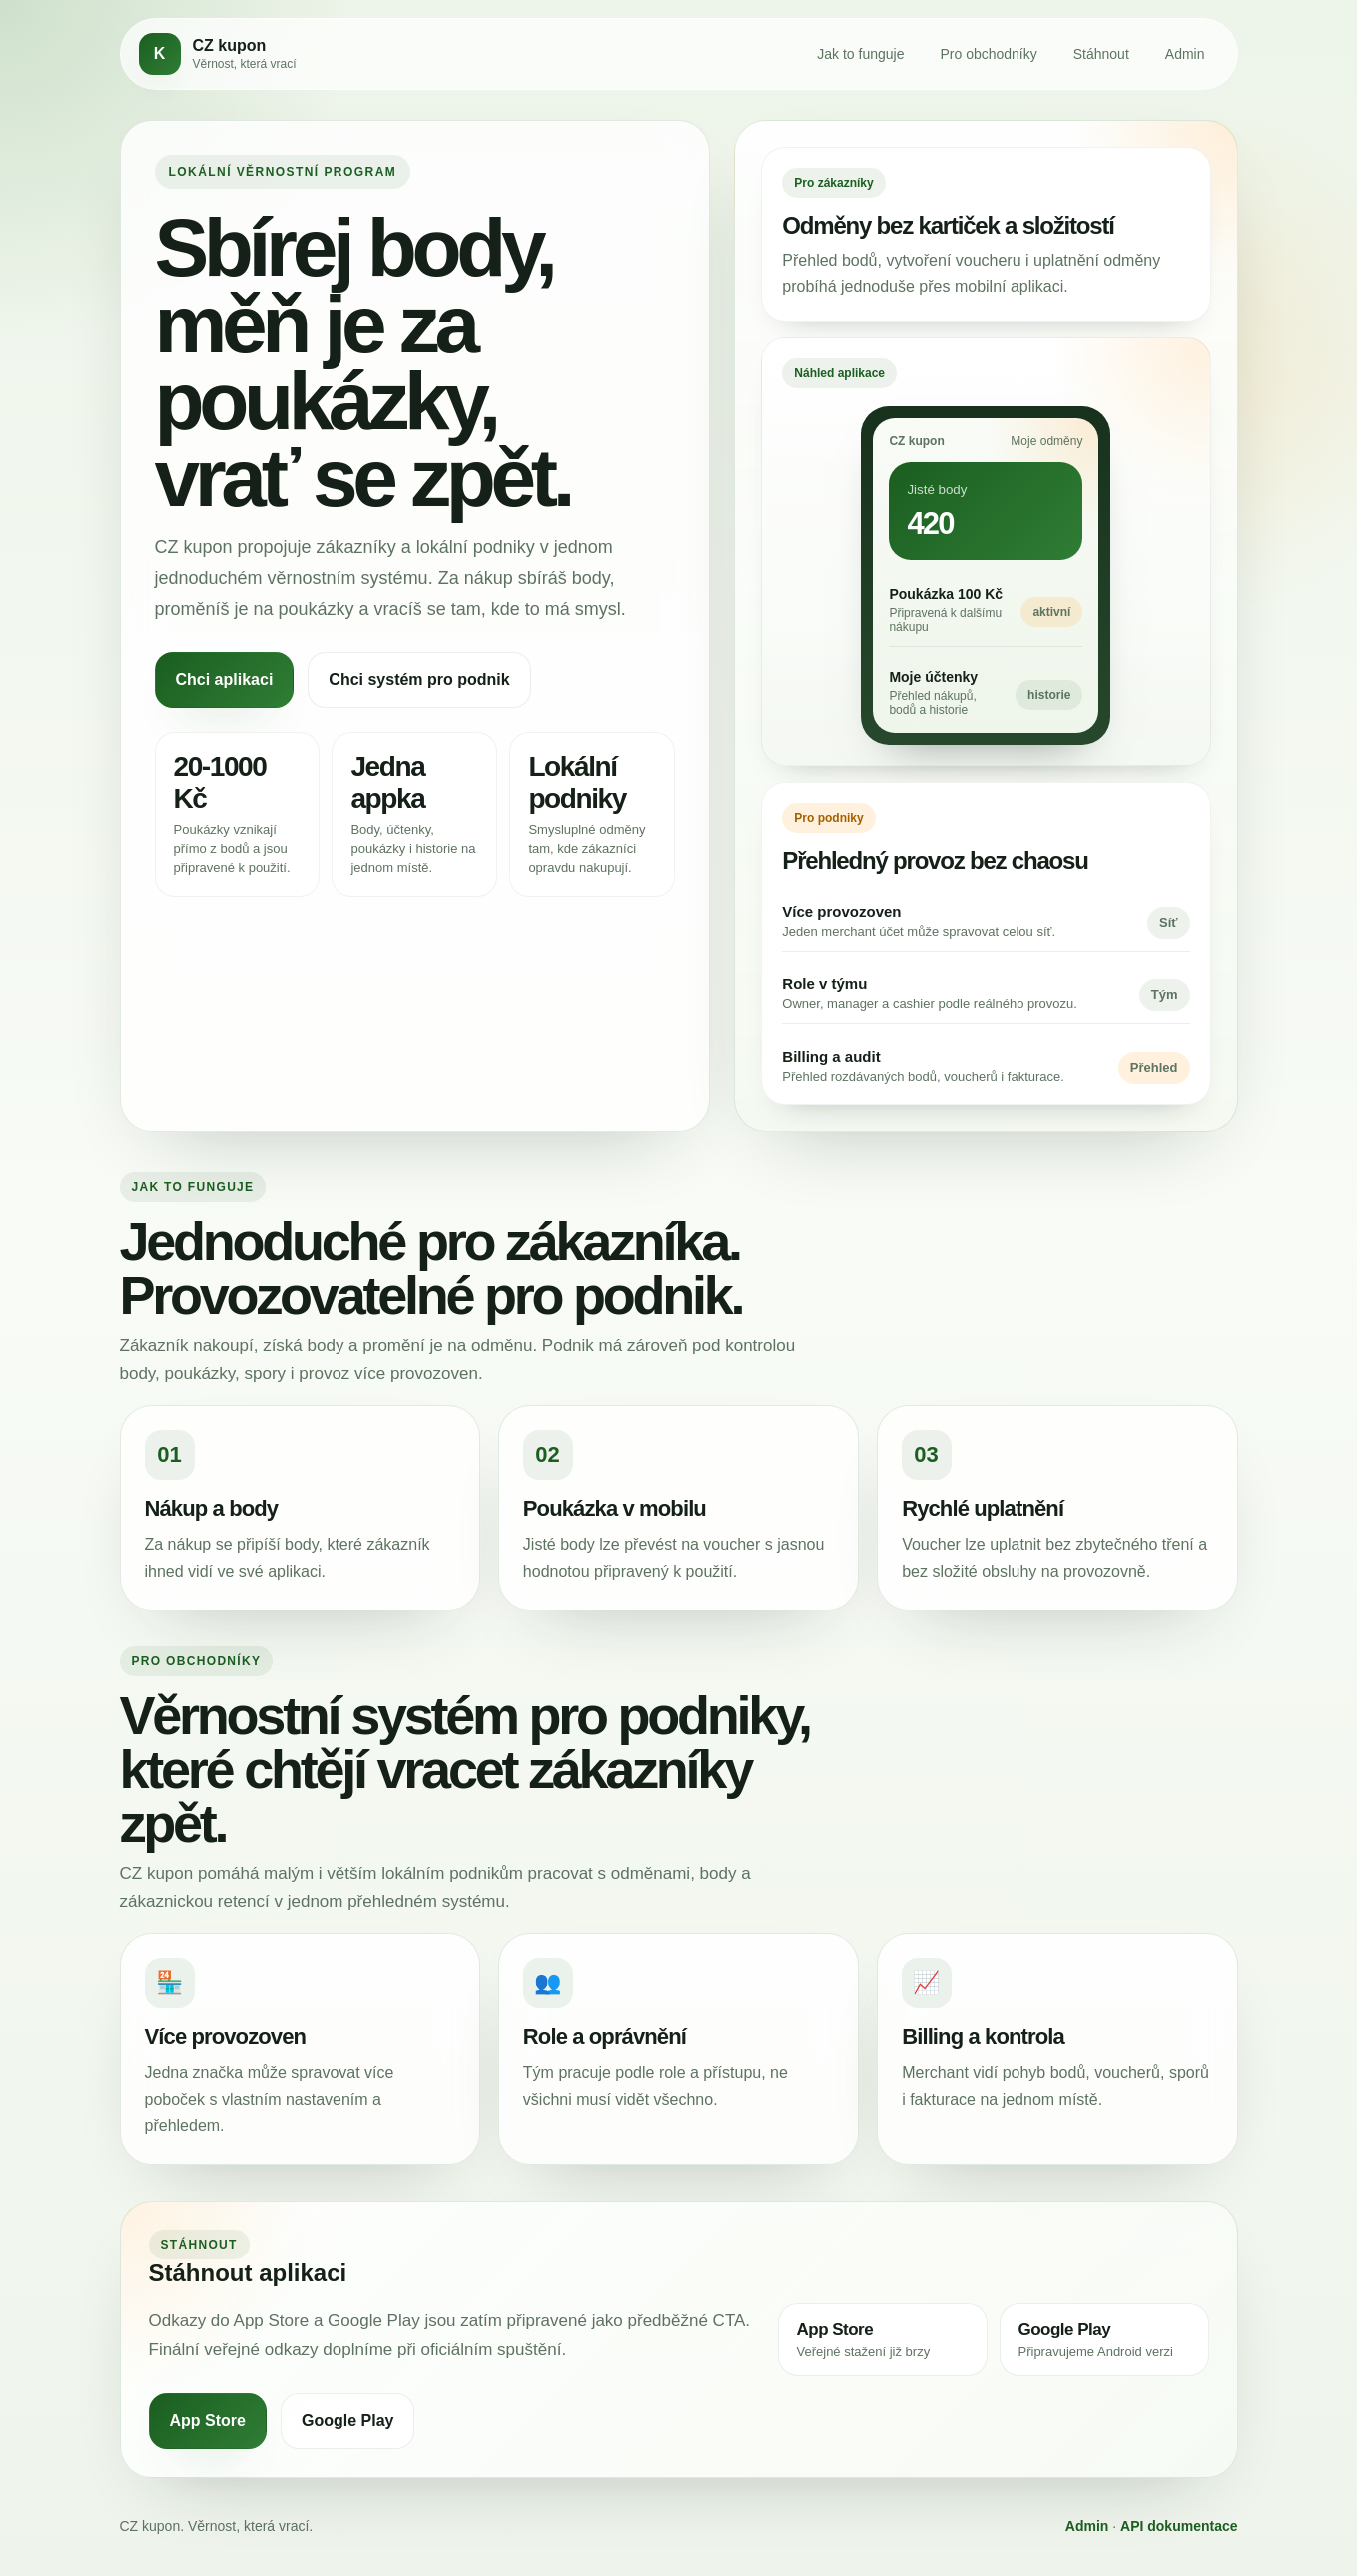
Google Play (347, 2420)
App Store (208, 2420)
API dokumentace (1178, 2526)
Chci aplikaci (225, 679)
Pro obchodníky (988, 54)
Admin (1185, 54)
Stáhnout (1101, 54)
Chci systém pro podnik (419, 679)
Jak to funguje (860, 54)
